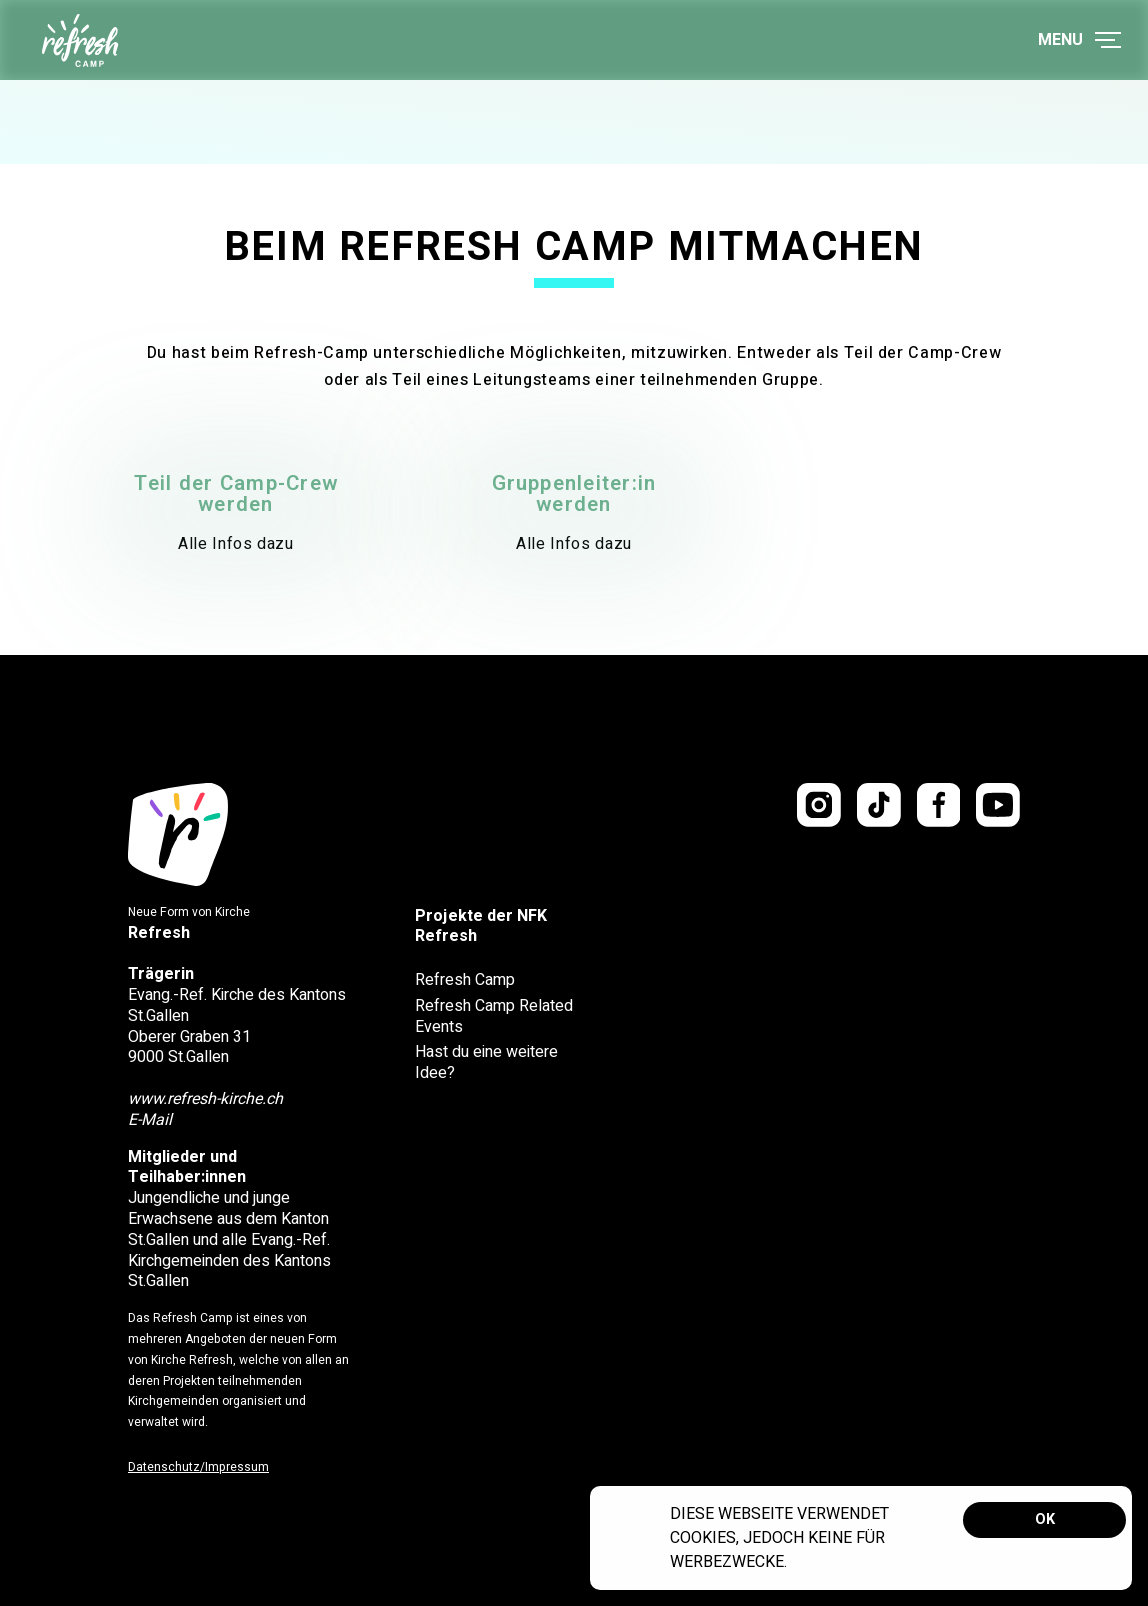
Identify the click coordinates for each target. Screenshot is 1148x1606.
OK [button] (1045, 1519)
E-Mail (150, 1120)
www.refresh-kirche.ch (205, 1099)
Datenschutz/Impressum (198, 1467)
